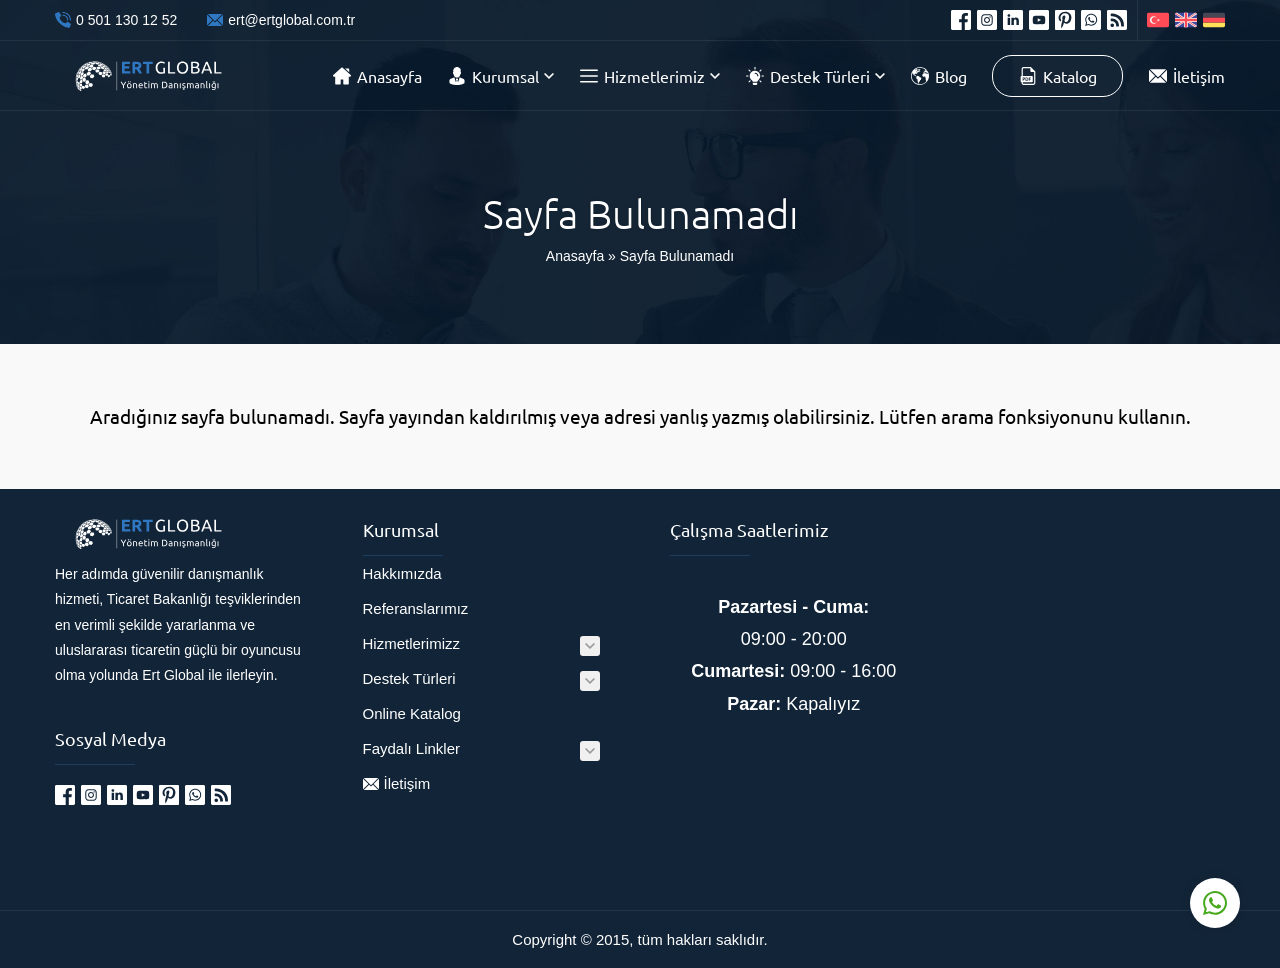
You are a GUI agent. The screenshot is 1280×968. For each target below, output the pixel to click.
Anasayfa (575, 256)
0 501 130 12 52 (126, 20)
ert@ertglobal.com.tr (291, 20)
